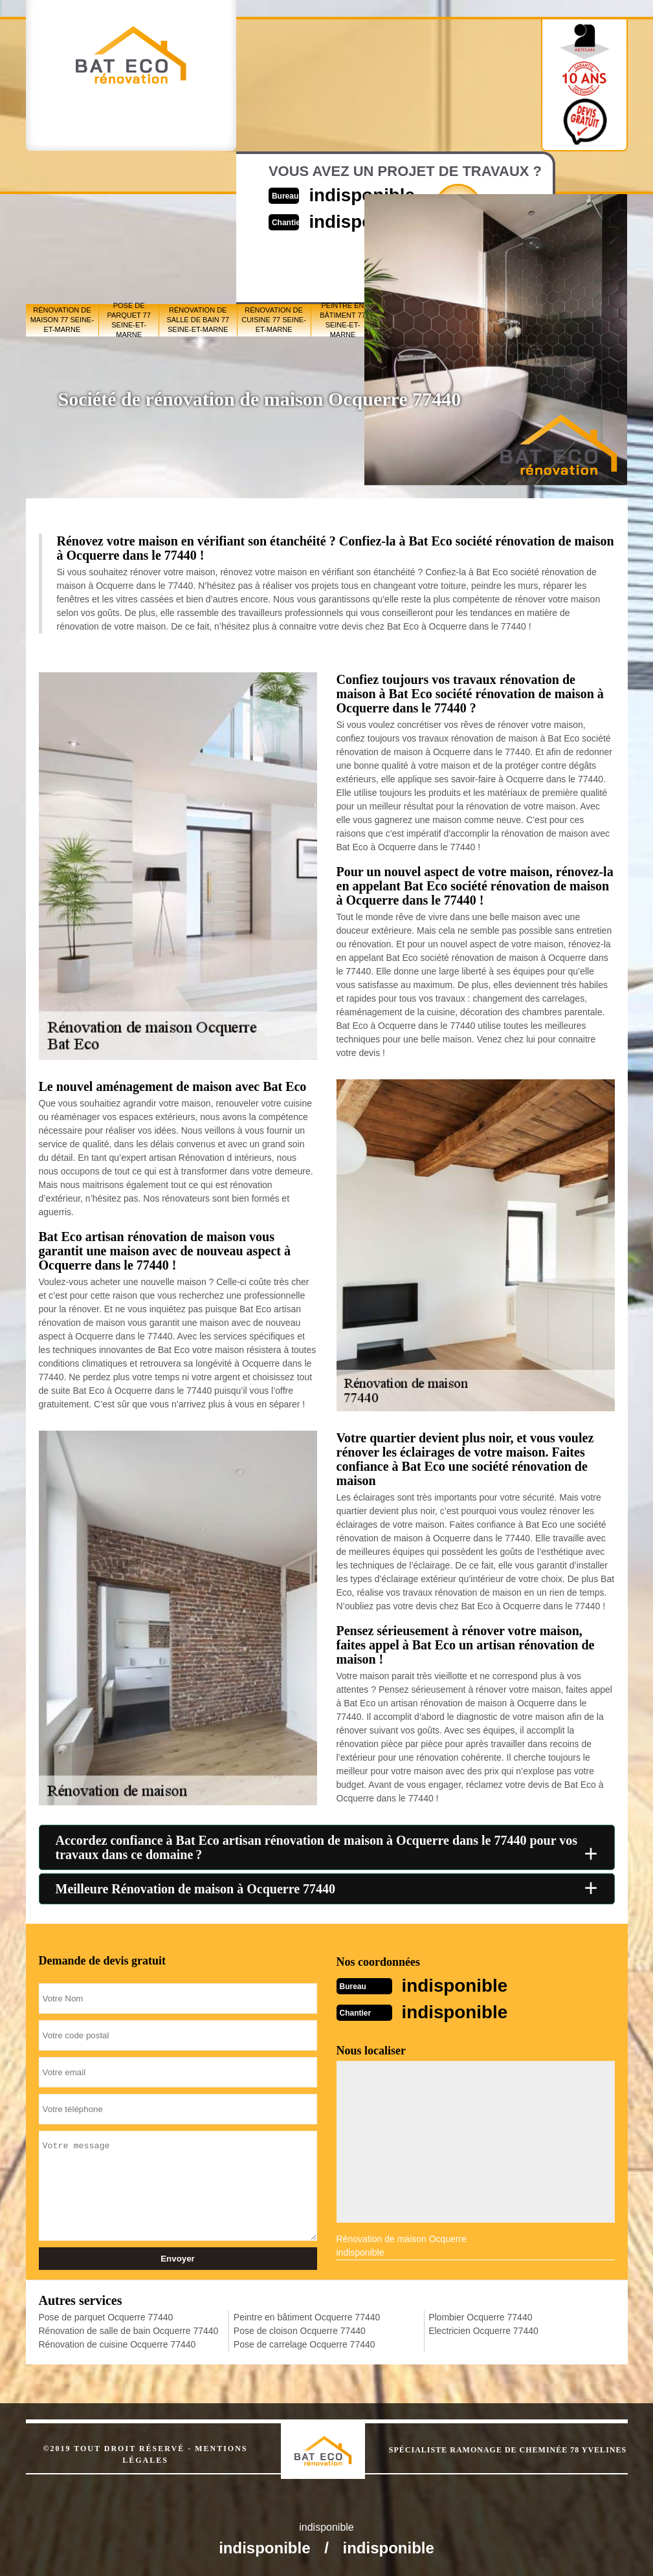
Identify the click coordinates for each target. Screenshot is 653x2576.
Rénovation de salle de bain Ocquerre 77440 (129, 2329)
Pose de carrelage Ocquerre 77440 (304, 2343)
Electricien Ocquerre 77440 (483, 2329)
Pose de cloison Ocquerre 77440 (300, 2329)
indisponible (459, 1985)
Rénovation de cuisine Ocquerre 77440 (117, 2343)
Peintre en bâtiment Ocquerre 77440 (307, 2316)
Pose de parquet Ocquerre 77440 (106, 2316)
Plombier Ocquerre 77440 (480, 2316)
